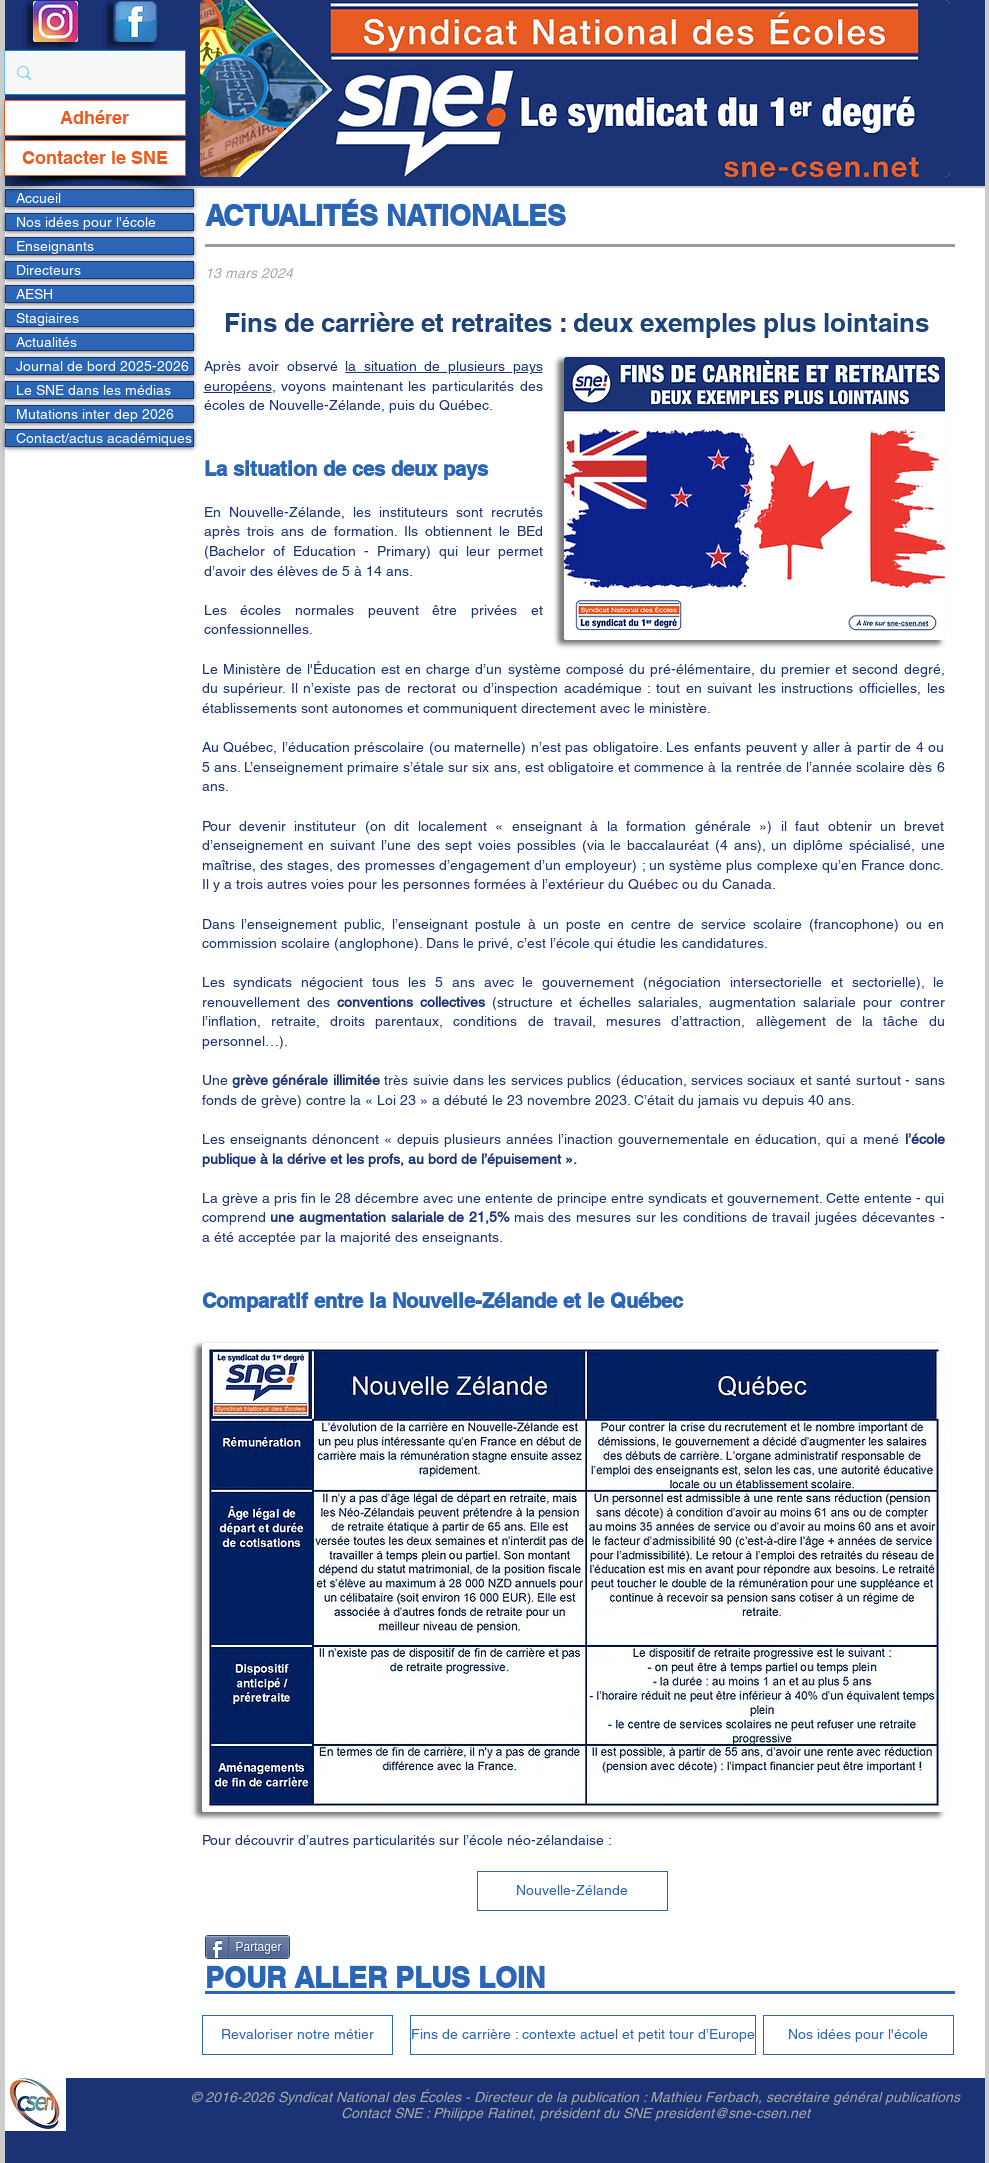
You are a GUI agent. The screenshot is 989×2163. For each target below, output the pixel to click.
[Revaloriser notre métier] (297, 2035)
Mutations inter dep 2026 (95, 414)
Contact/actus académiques (104, 438)
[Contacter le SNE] (95, 158)
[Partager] (247, 1947)
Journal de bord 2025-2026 (102, 366)
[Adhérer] (95, 118)
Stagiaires (47, 318)
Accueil (38, 198)
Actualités (46, 342)
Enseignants (55, 246)
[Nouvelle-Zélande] (572, 1891)
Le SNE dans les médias (93, 390)
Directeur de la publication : (562, 2097)
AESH (34, 294)
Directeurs (48, 270)
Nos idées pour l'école (86, 222)
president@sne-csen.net (732, 2113)
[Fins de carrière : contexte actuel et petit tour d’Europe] (583, 2035)
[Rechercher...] (93, 72)
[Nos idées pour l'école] (858, 2035)
